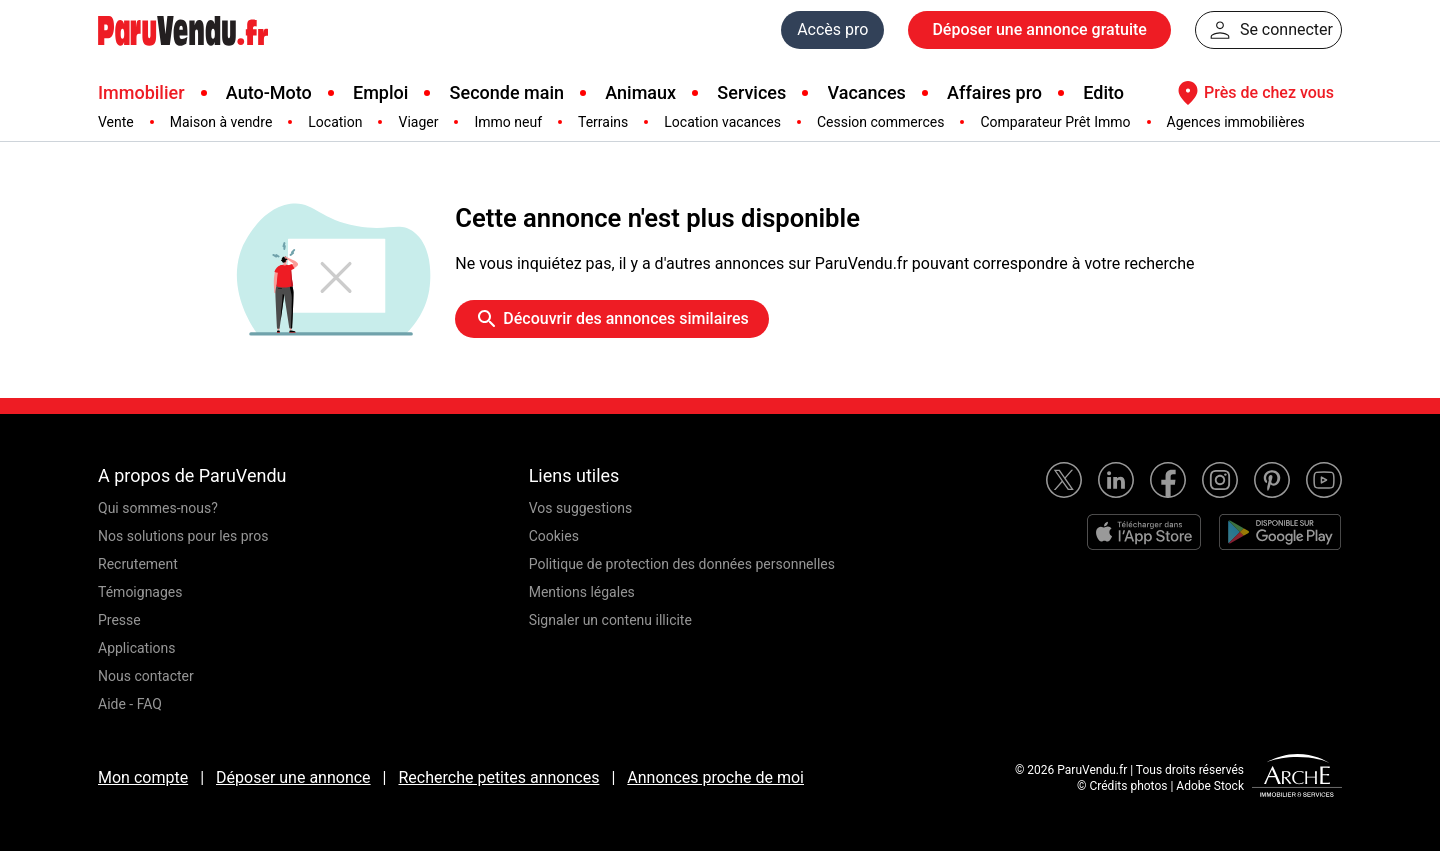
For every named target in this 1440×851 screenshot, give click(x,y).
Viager (418, 122)
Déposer (1039, 30)
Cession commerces (880, 122)
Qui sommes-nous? (158, 508)
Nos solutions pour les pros (183, 536)
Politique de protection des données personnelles (682, 564)
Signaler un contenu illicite (610, 620)
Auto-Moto (269, 92)
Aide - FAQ (130, 704)
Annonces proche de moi (715, 777)
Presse (119, 620)
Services (751, 92)
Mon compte (143, 777)
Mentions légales (582, 592)
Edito (1103, 92)
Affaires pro (994, 92)
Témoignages (140, 592)
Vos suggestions (581, 508)
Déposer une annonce (293, 777)
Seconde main (507, 92)
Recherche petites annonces (498, 777)
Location (335, 122)
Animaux (640, 92)
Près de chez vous (1253, 93)
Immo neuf (508, 122)
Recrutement (138, 564)
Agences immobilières (1236, 122)
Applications (137, 648)
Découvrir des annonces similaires (611, 319)
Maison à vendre (221, 122)
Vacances (867, 92)
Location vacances (722, 122)
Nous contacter (146, 676)
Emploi (380, 92)
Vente (116, 122)
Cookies (554, 536)
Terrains (603, 122)
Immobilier (141, 92)
